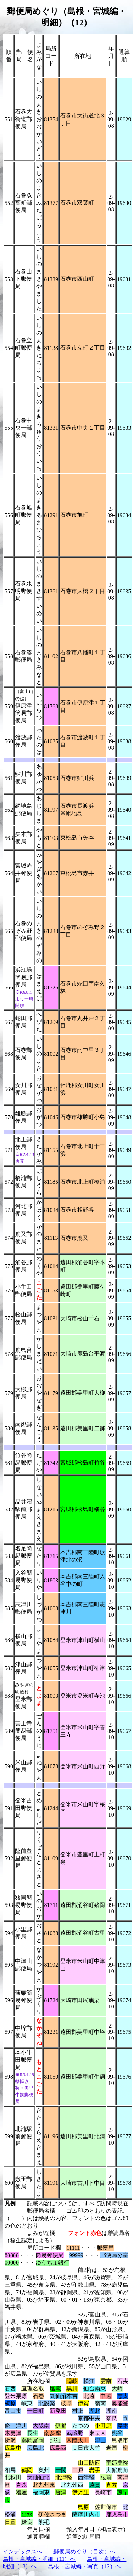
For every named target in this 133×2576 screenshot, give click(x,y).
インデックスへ (22, 2551)
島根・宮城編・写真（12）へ (84, 2566)
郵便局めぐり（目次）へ (84, 2551)
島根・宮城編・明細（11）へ (39, 2559)
